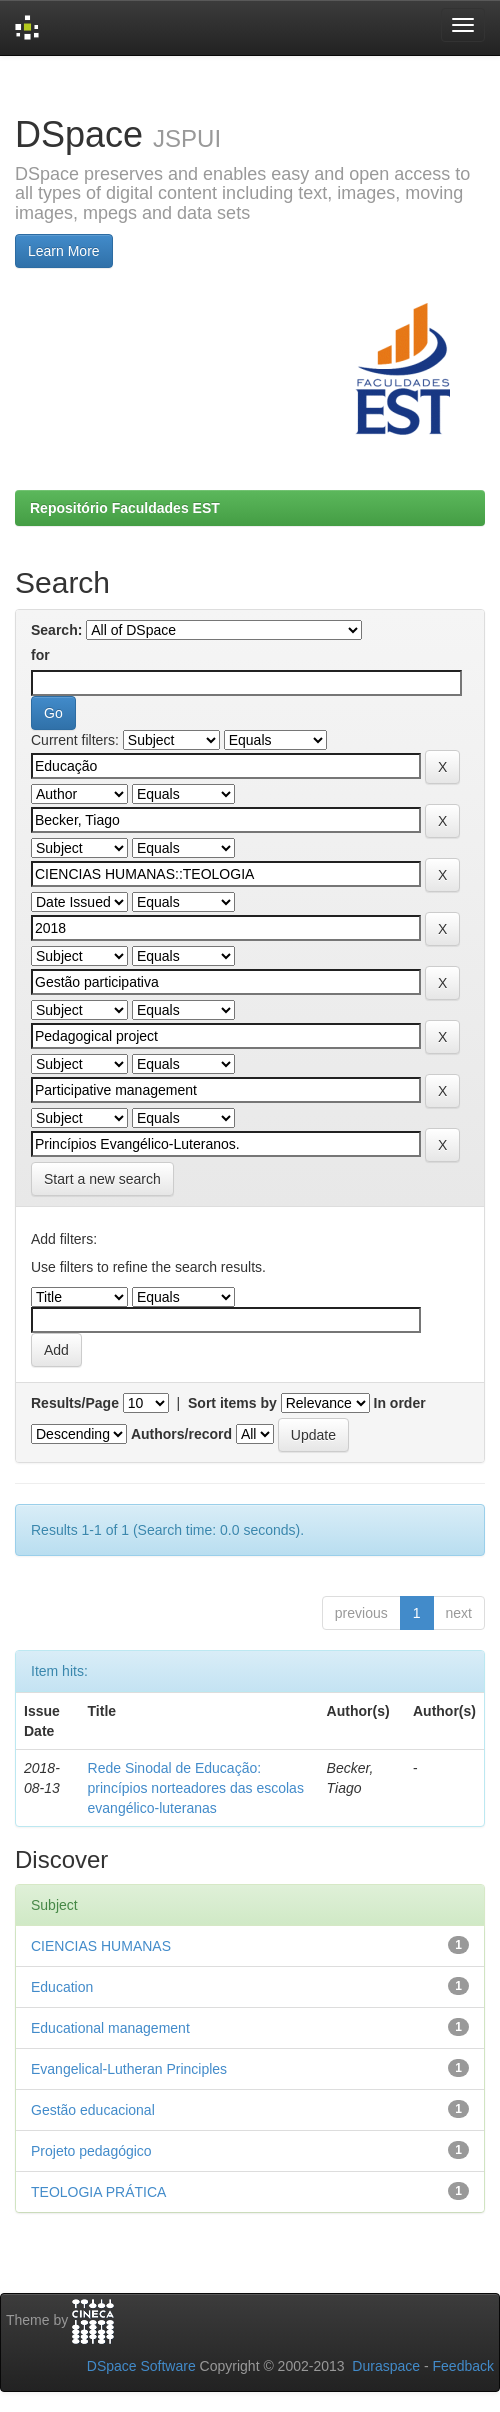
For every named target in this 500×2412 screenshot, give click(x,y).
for (40, 655)
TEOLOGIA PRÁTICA (98, 2192)
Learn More (64, 251)
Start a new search (102, 1179)
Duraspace (386, 2366)
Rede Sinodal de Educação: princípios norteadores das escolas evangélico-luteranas (196, 1788)
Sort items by (232, 1403)
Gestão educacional (93, 2110)
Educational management (110, 2028)
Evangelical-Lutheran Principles (129, 2069)
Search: (56, 630)
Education (62, 1987)
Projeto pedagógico (91, 2151)
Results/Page (75, 1403)
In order (400, 1403)
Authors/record (181, 1434)
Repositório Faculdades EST (125, 508)
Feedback (463, 2366)
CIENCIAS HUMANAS (101, 1946)
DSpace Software (141, 2366)
